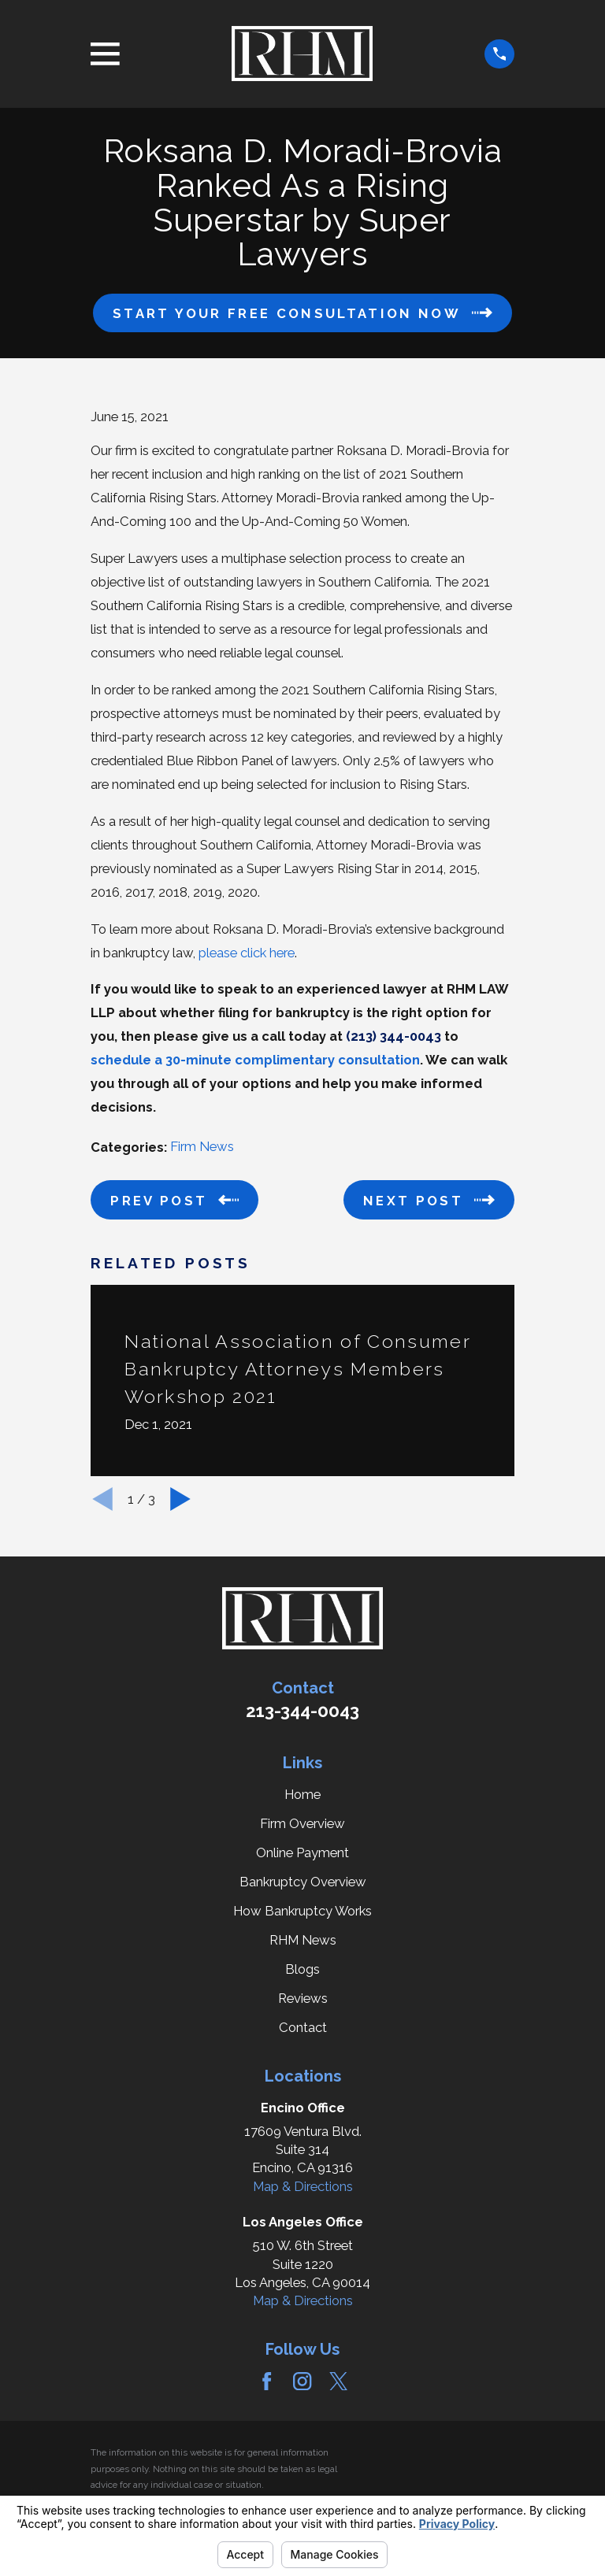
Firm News (202, 1146)
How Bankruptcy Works (302, 1911)
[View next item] (180, 1499)
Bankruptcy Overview (302, 1881)
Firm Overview (302, 1823)
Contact (303, 2027)
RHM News (302, 1940)
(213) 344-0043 (393, 1036)
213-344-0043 (302, 1711)
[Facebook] (267, 2381)
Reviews (303, 1998)
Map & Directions (303, 2186)
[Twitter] (338, 2381)
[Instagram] (302, 2381)
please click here (247, 952)
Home (302, 1794)
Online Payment (302, 1852)
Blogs (302, 1969)
